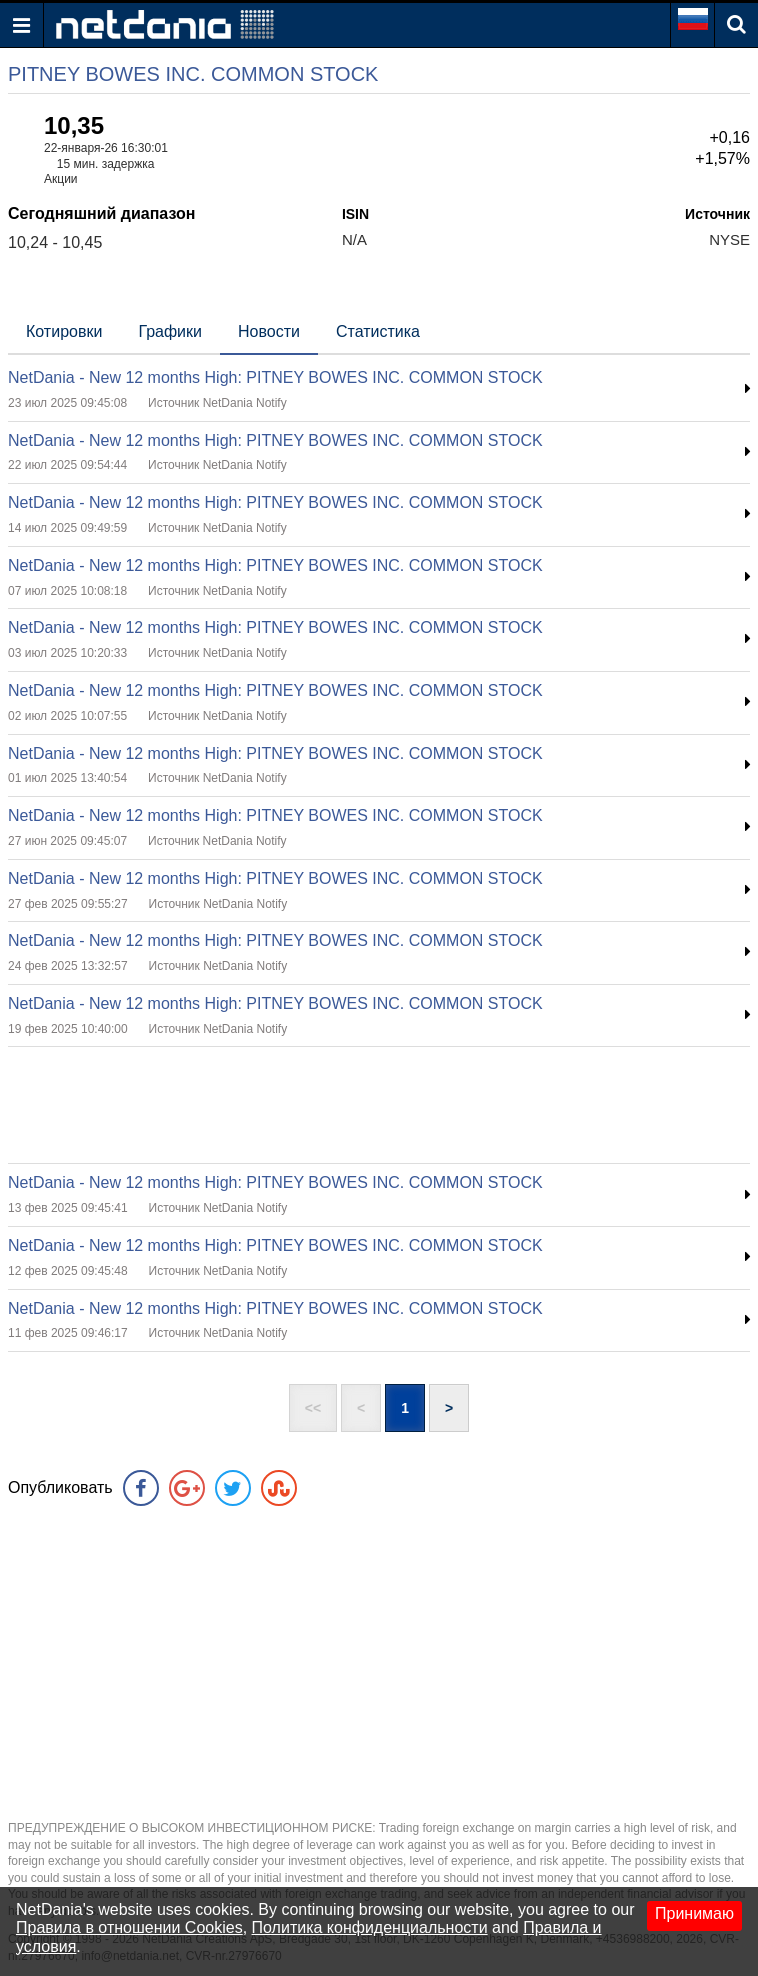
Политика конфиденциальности (370, 1927)
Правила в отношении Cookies (129, 1927)
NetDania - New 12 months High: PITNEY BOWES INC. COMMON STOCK (275, 377)
